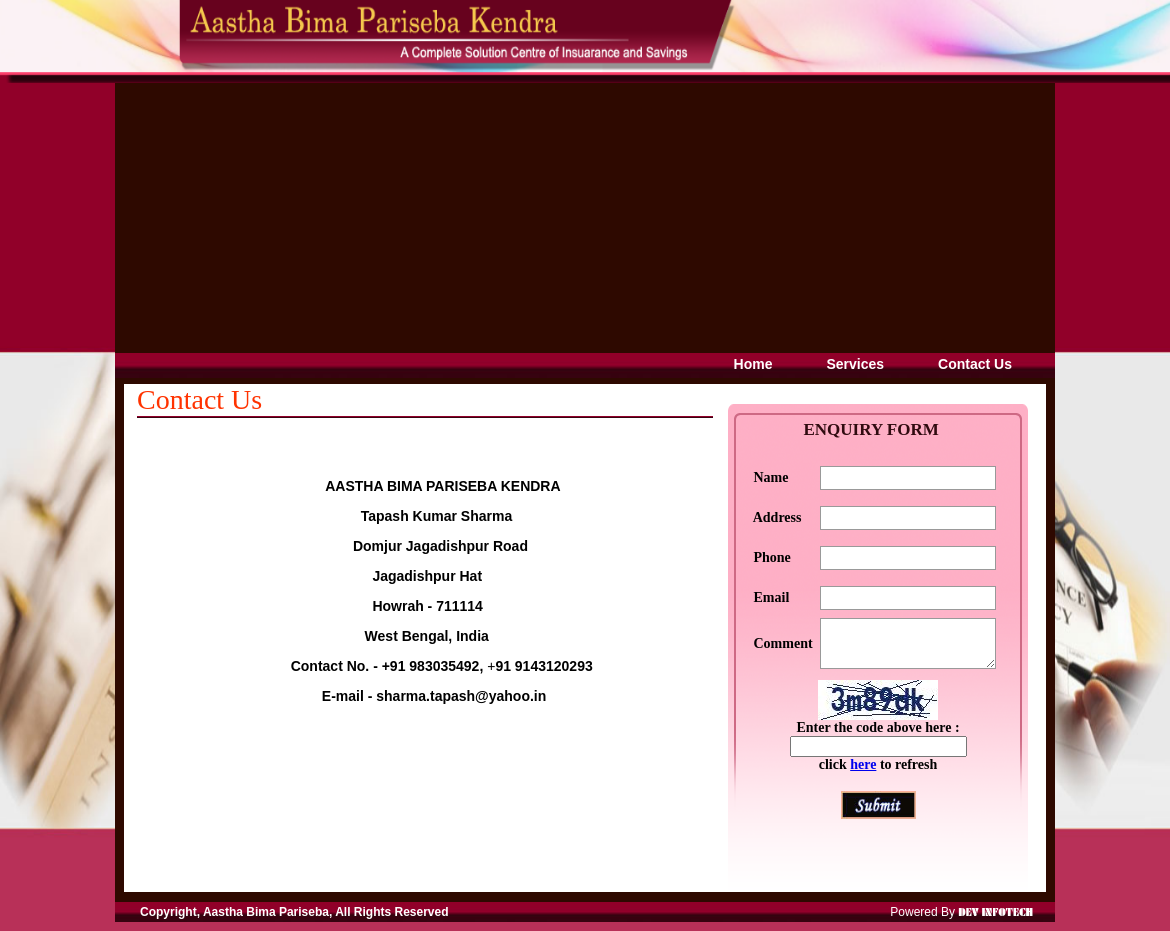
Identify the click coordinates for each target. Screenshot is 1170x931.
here (863, 773)
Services (855, 364)
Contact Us (975, 364)
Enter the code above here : (877, 736)
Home (753, 364)
